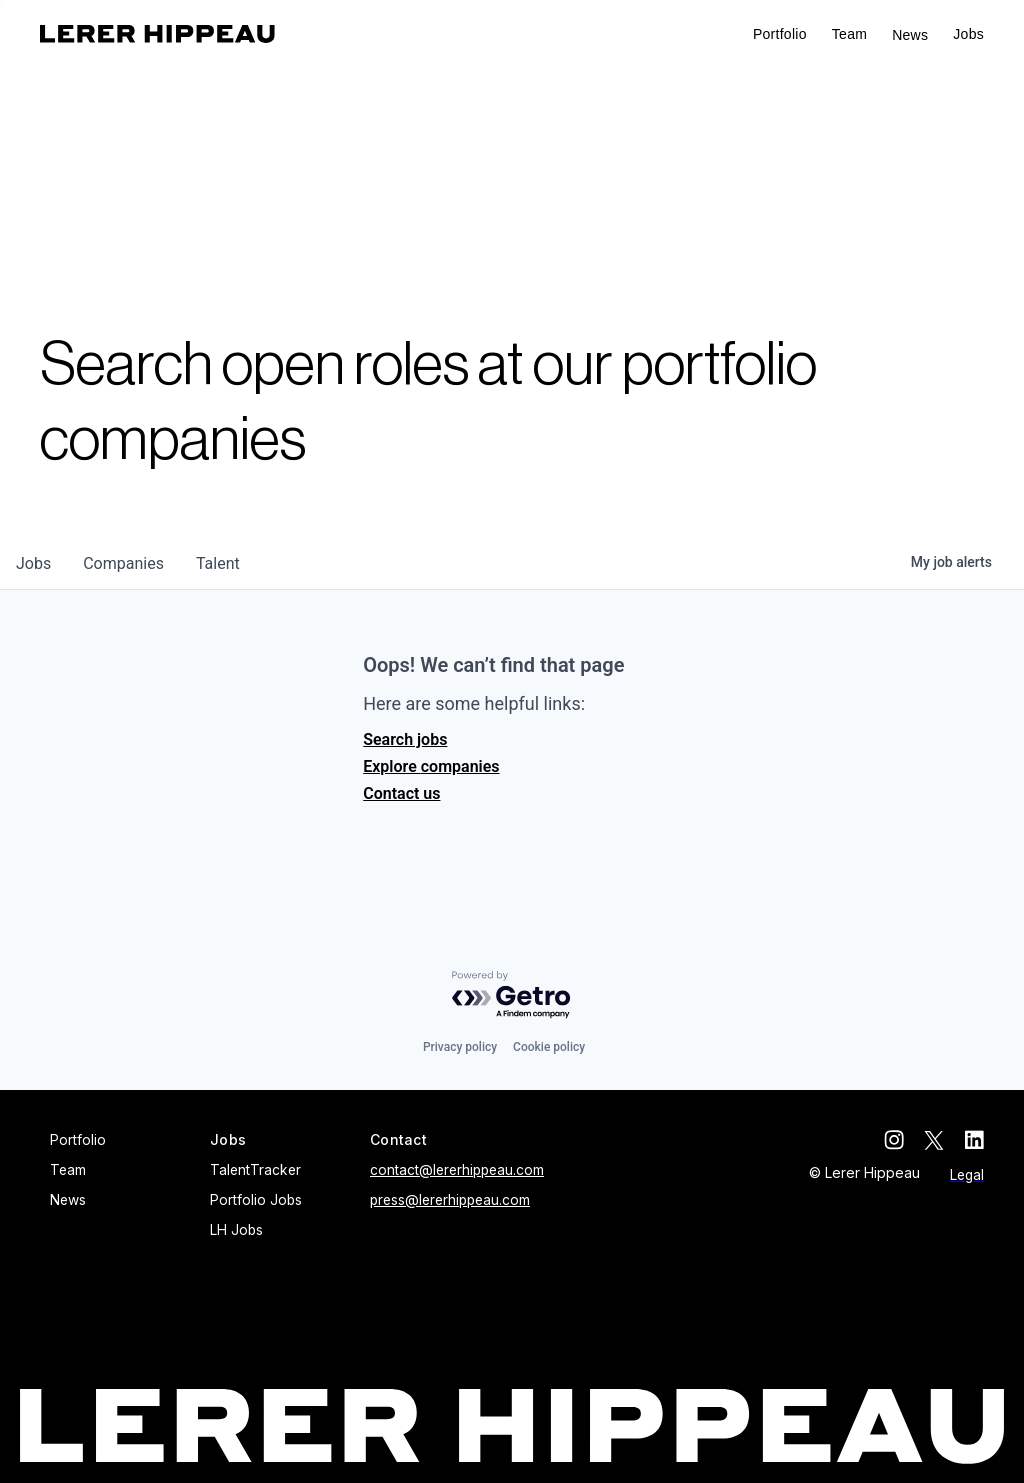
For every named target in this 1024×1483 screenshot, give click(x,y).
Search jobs (405, 739)
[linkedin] (974, 1140)
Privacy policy (460, 1047)
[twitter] (934, 1140)
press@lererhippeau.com (450, 1200)
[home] (157, 34)
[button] (968, 34)
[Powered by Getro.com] (512, 995)
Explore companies (431, 766)
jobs (33, 563)
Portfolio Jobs (256, 1200)
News (910, 35)
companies (123, 563)
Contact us (401, 793)
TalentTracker (255, 1170)
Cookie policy (549, 1047)
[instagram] (894, 1140)
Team (849, 34)
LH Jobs (236, 1230)
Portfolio (780, 34)
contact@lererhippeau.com (457, 1170)
